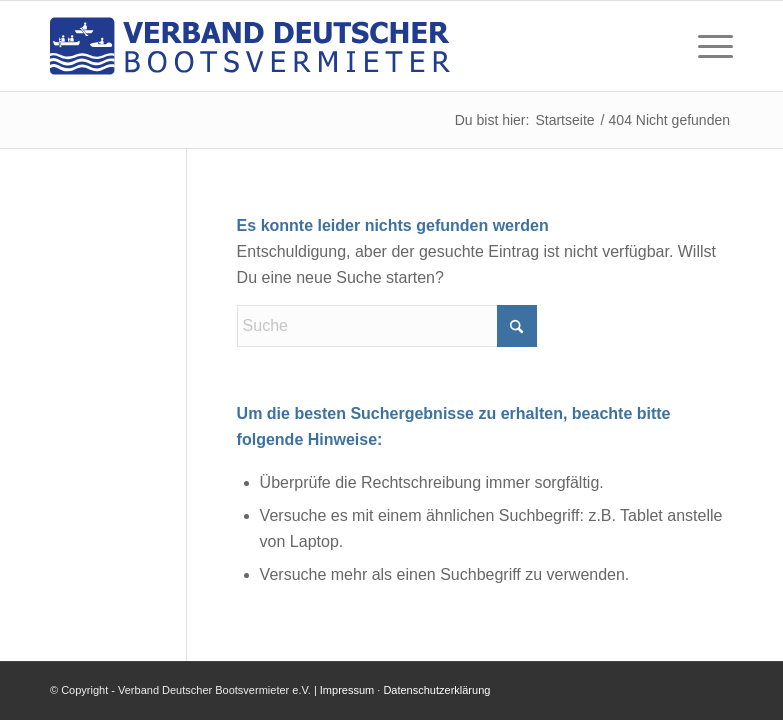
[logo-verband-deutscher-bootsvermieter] (250, 46)
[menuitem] (705, 46)
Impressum (347, 690)
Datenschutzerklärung (436, 690)
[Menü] (705, 46)
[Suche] (387, 326)
